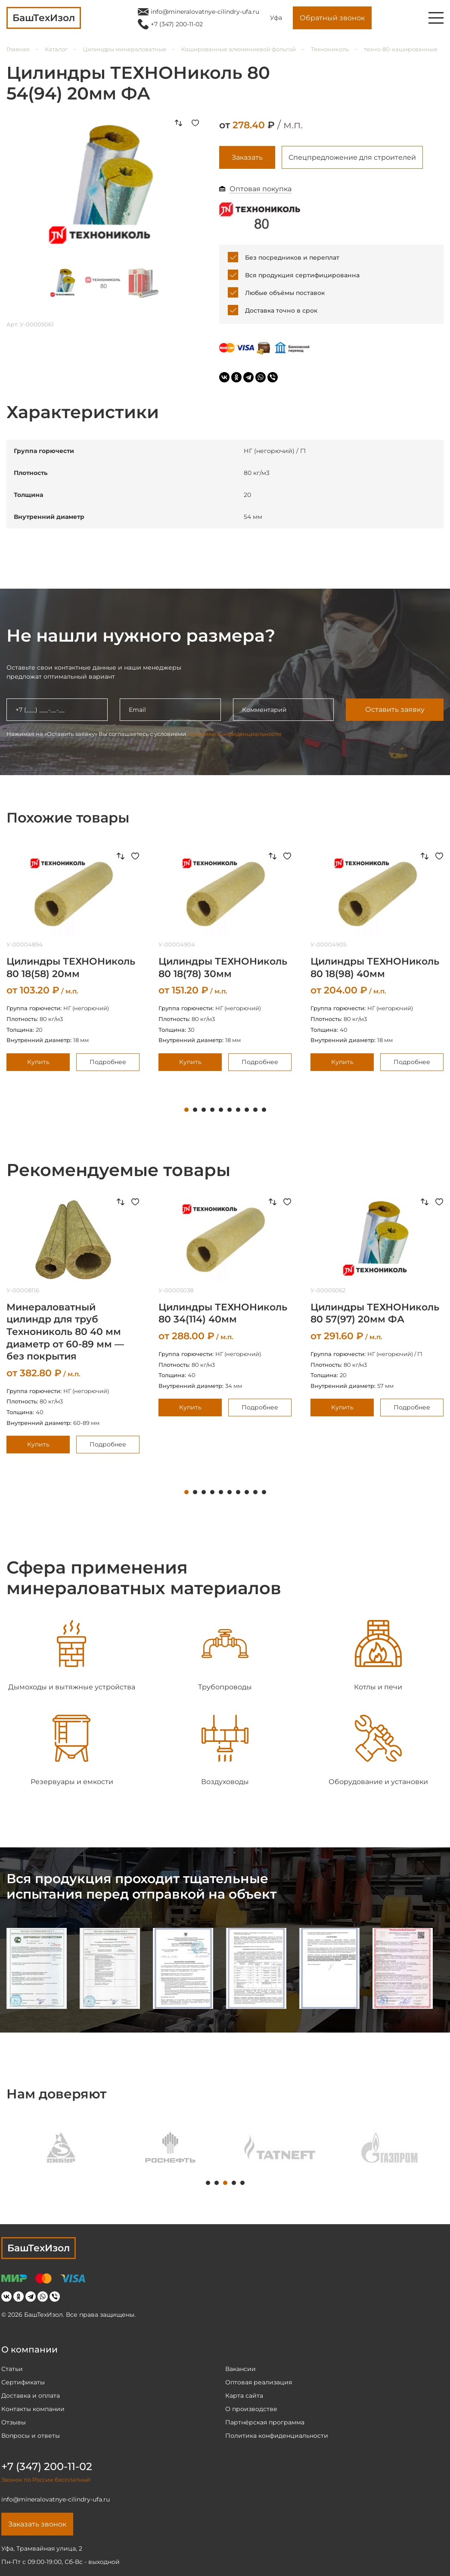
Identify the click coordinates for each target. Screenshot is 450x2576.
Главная (18, 49)
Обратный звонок (332, 18)
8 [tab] (247, 1110)
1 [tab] (186, 1110)
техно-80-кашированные (401, 49)
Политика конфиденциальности (276, 2435)
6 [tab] (229, 1110)
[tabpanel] (225, 961)
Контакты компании (33, 2409)
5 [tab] (221, 1110)
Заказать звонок (37, 2524)
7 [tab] (238, 1110)
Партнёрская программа (264, 2422)
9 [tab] (255, 1110)
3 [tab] (204, 1110)
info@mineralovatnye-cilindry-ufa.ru (205, 12)
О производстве (251, 2409)
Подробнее (108, 1062)
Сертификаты (23, 2382)
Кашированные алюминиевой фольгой (238, 49)
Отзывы (13, 2422)
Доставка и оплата (30, 2395)
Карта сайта (244, 2395)
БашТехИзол (38, 2248)
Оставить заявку (395, 709)
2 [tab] (195, 1110)
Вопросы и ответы (30, 2435)
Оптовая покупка (261, 189)
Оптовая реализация (258, 2382)
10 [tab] (264, 1110)
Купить (38, 1062)
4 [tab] (212, 1110)
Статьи (12, 2369)
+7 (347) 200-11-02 (177, 24)
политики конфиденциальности (234, 733)
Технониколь (330, 49)
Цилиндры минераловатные (124, 49)
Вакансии (240, 2369)
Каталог (56, 49)
